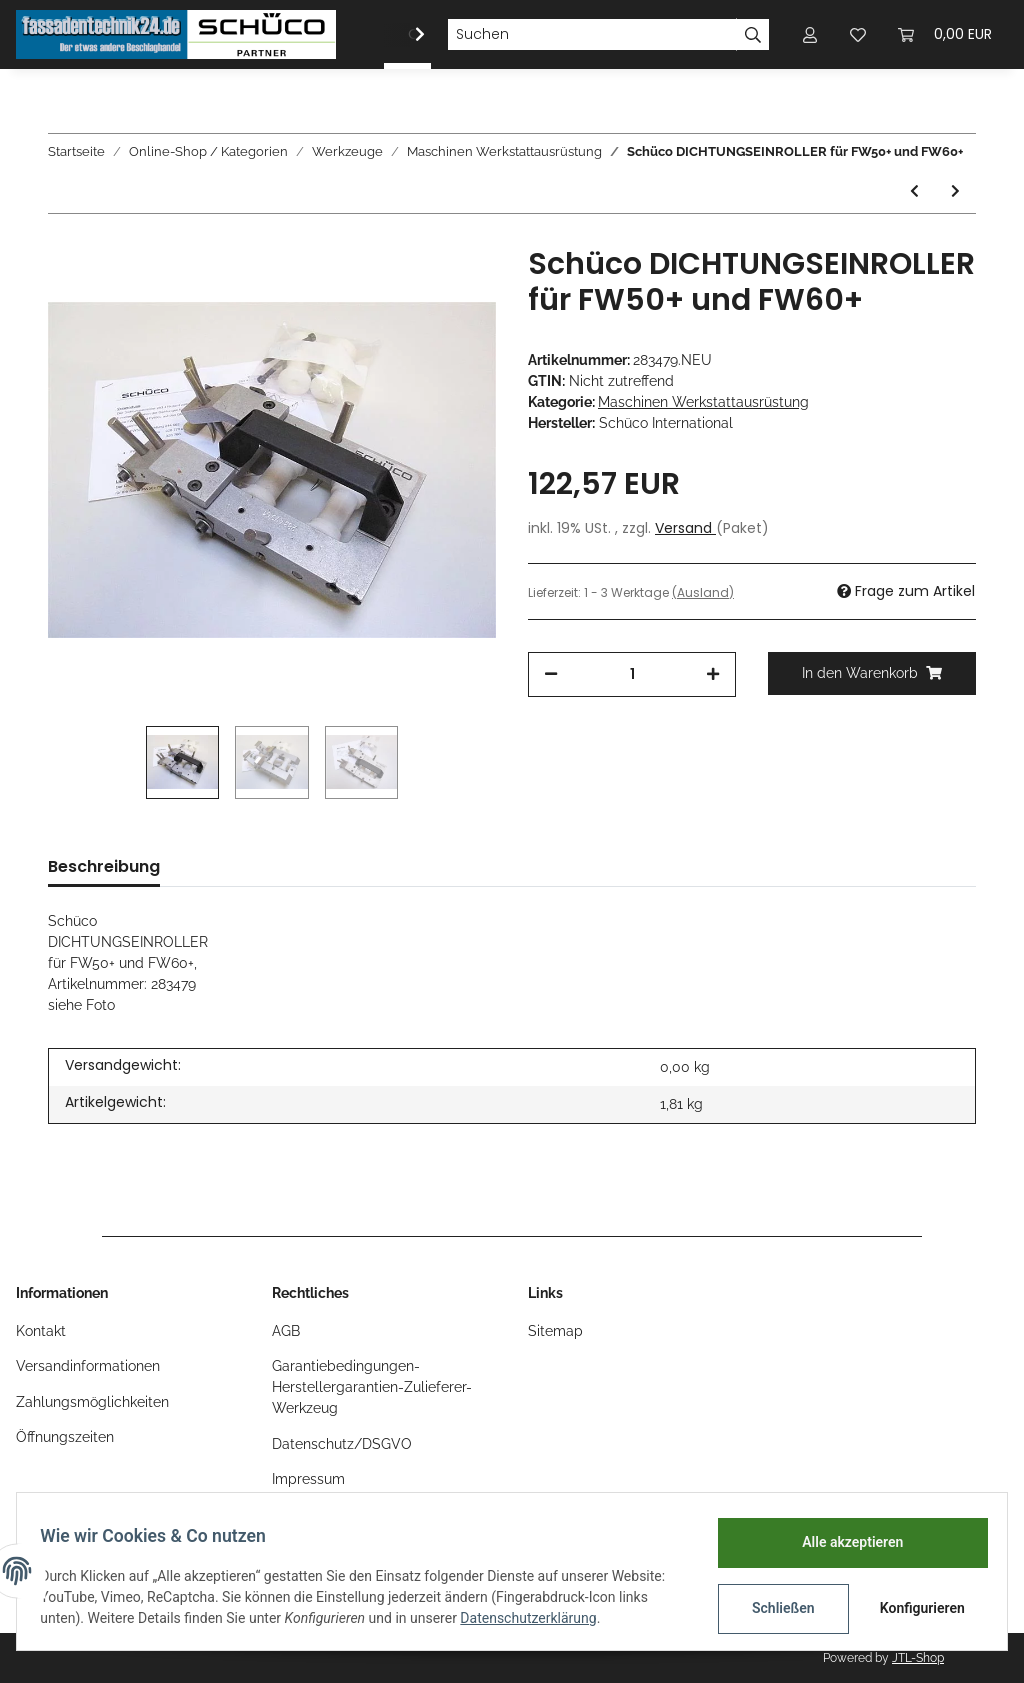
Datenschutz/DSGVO (342, 1444)
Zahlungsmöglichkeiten (92, 1402)
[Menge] (632, 674)
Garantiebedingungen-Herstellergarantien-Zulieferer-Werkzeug (372, 1387)
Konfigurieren (915, 1608)
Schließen (774, 1608)
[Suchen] (592, 35)
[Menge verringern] (551, 674)
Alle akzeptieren (843, 1542)
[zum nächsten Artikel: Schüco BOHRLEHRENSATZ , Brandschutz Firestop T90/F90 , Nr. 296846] (955, 191)
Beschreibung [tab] (104, 866)
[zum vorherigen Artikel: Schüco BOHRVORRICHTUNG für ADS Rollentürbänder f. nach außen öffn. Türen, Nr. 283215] (914, 191)
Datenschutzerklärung (600, 1618)
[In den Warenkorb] (872, 673)
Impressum (308, 1479)
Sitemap (555, 1331)
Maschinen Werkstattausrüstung (703, 402)
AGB (286, 1331)
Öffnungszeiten (65, 1437)
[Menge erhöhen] (713, 674)
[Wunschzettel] (858, 34)
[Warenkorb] (945, 34)
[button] (810, 34)
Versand (685, 528)
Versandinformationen (88, 1366)
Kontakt (41, 1331)
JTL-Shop (918, 1658)
